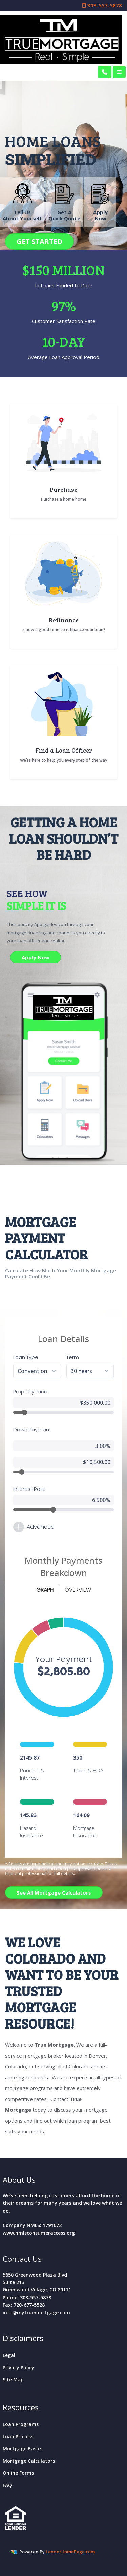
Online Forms (18, 2473)
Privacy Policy (18, 2367)
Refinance (64, 620)
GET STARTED (39, 241)
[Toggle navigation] (119, 72)
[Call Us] (104, 72)
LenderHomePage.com (70, 2552)
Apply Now (35, 957)
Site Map (13, 2379)
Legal (9, 2355)
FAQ (7, 2485)
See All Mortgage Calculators (54, 1892)
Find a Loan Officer (63, 750)
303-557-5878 (102, 5)
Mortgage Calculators (29, 2461)
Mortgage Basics (22, 2448)
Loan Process (18, 2436)
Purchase (63, 489)
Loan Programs (21, 2424)
